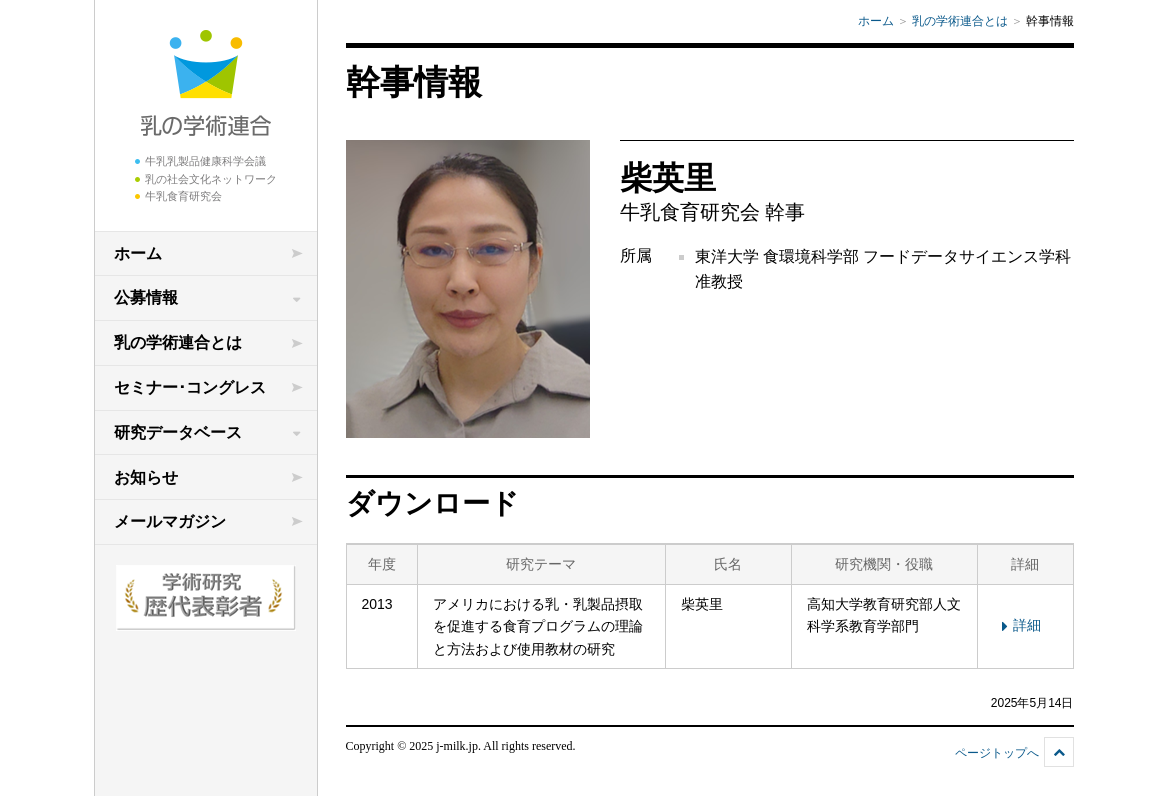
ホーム (138, 253)
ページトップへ (997, 753)
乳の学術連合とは (178, 342)
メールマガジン (170, 521)
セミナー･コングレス (190, 387)
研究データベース (178, 432)
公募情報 (146, 297)
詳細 (1017, 625)
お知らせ (146, 477)
